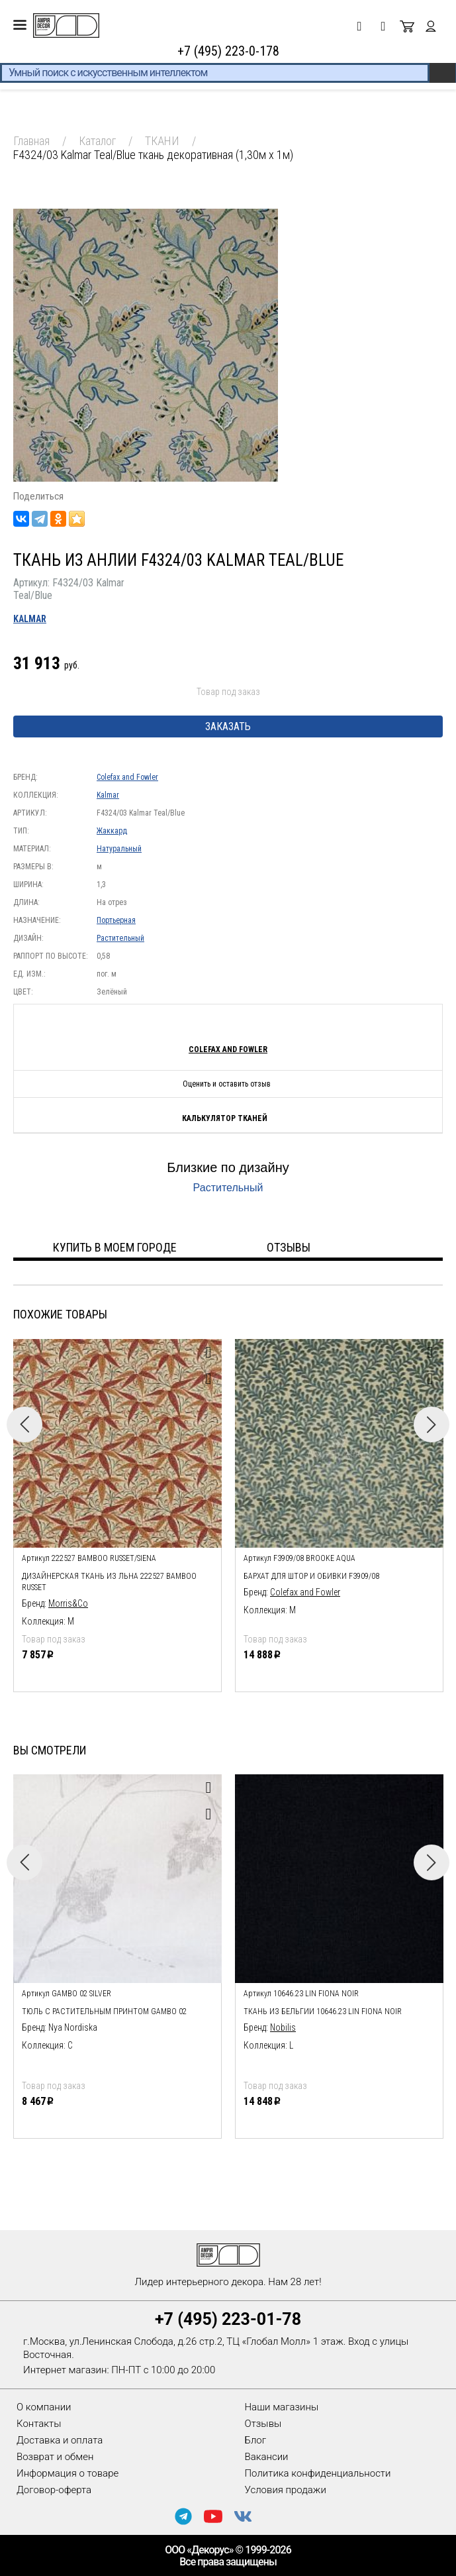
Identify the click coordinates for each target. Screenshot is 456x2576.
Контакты (39, 2424)
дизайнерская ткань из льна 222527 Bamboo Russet (109, 1582)
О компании (44, 2407)
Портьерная (116, 920)
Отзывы (263, 2424)
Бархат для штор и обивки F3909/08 (311, 1576)
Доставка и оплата (60, 2440)
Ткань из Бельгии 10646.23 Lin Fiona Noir (323, 2011)
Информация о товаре (67, 2473)
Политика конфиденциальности (318, 2473)
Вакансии (267, 2457)
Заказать (228, 726)
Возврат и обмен (55, 2457)
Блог (256, 2440)
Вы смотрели (49, 1750)
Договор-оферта (54, 2490)
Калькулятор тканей (224, 1118)
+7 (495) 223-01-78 (228, 2319)
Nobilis (283, 2027)
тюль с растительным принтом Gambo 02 (104, 2011)
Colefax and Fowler (127, 777)
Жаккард (112, 830)
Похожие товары (60, 1314)
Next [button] (431, 1424)
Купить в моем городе (115, 1247)
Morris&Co (68, 1603)
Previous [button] (24, 1424)
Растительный (120, 938)
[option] (117, 1512)
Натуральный (119, 848)
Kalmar (29, 619)
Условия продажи (285, 2490)
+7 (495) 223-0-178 (228, 51)
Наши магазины (282, 2407)
